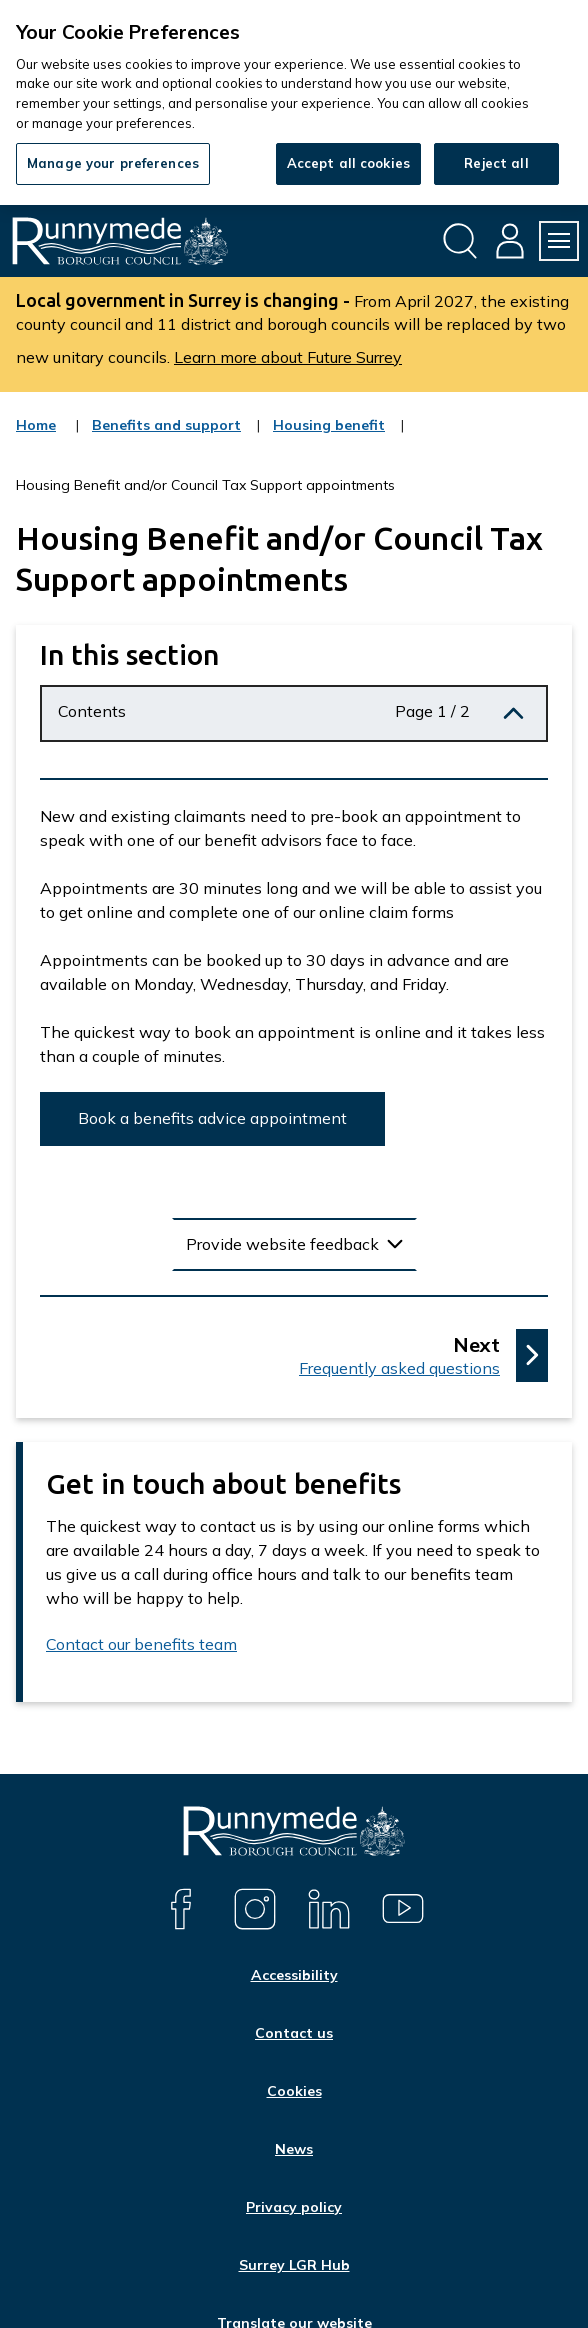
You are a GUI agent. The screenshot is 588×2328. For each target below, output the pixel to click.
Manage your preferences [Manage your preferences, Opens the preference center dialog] (113, 163)
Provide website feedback (282, 1244)
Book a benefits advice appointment (212, 1118)
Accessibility (294, 1975)
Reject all (496, 163)
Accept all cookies (348, 163)
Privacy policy (294, 2207)
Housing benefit (329, 438)
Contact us (294, 2033)
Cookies (294, 2091)
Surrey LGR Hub (294, 2265)
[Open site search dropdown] (460, 241)
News (294, 2149)
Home (36, 425)
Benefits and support (166, 438)
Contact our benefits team (141, 1644)
